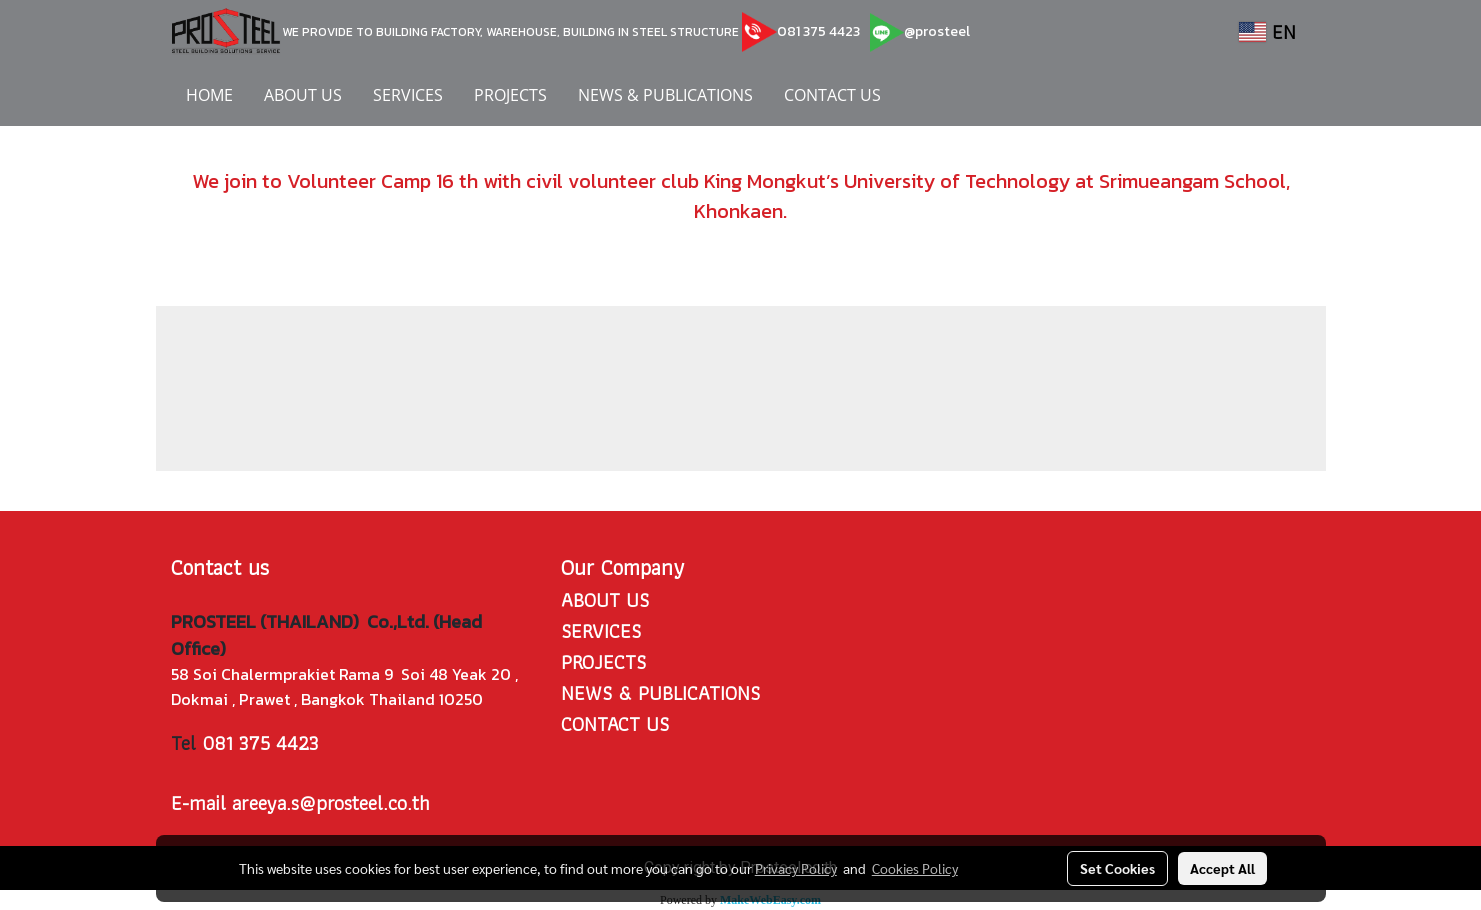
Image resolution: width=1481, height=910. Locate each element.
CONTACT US (832, 95)
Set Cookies (1117, 868)
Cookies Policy (915, 868)
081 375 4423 (818, 31)
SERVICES (408, 95)
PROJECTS (510, 95)
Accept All (1222, 868)
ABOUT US (303, 95)
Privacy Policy (796, 868)
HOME (209, 95)
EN (1267, 32)
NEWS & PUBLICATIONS (665, 95)
